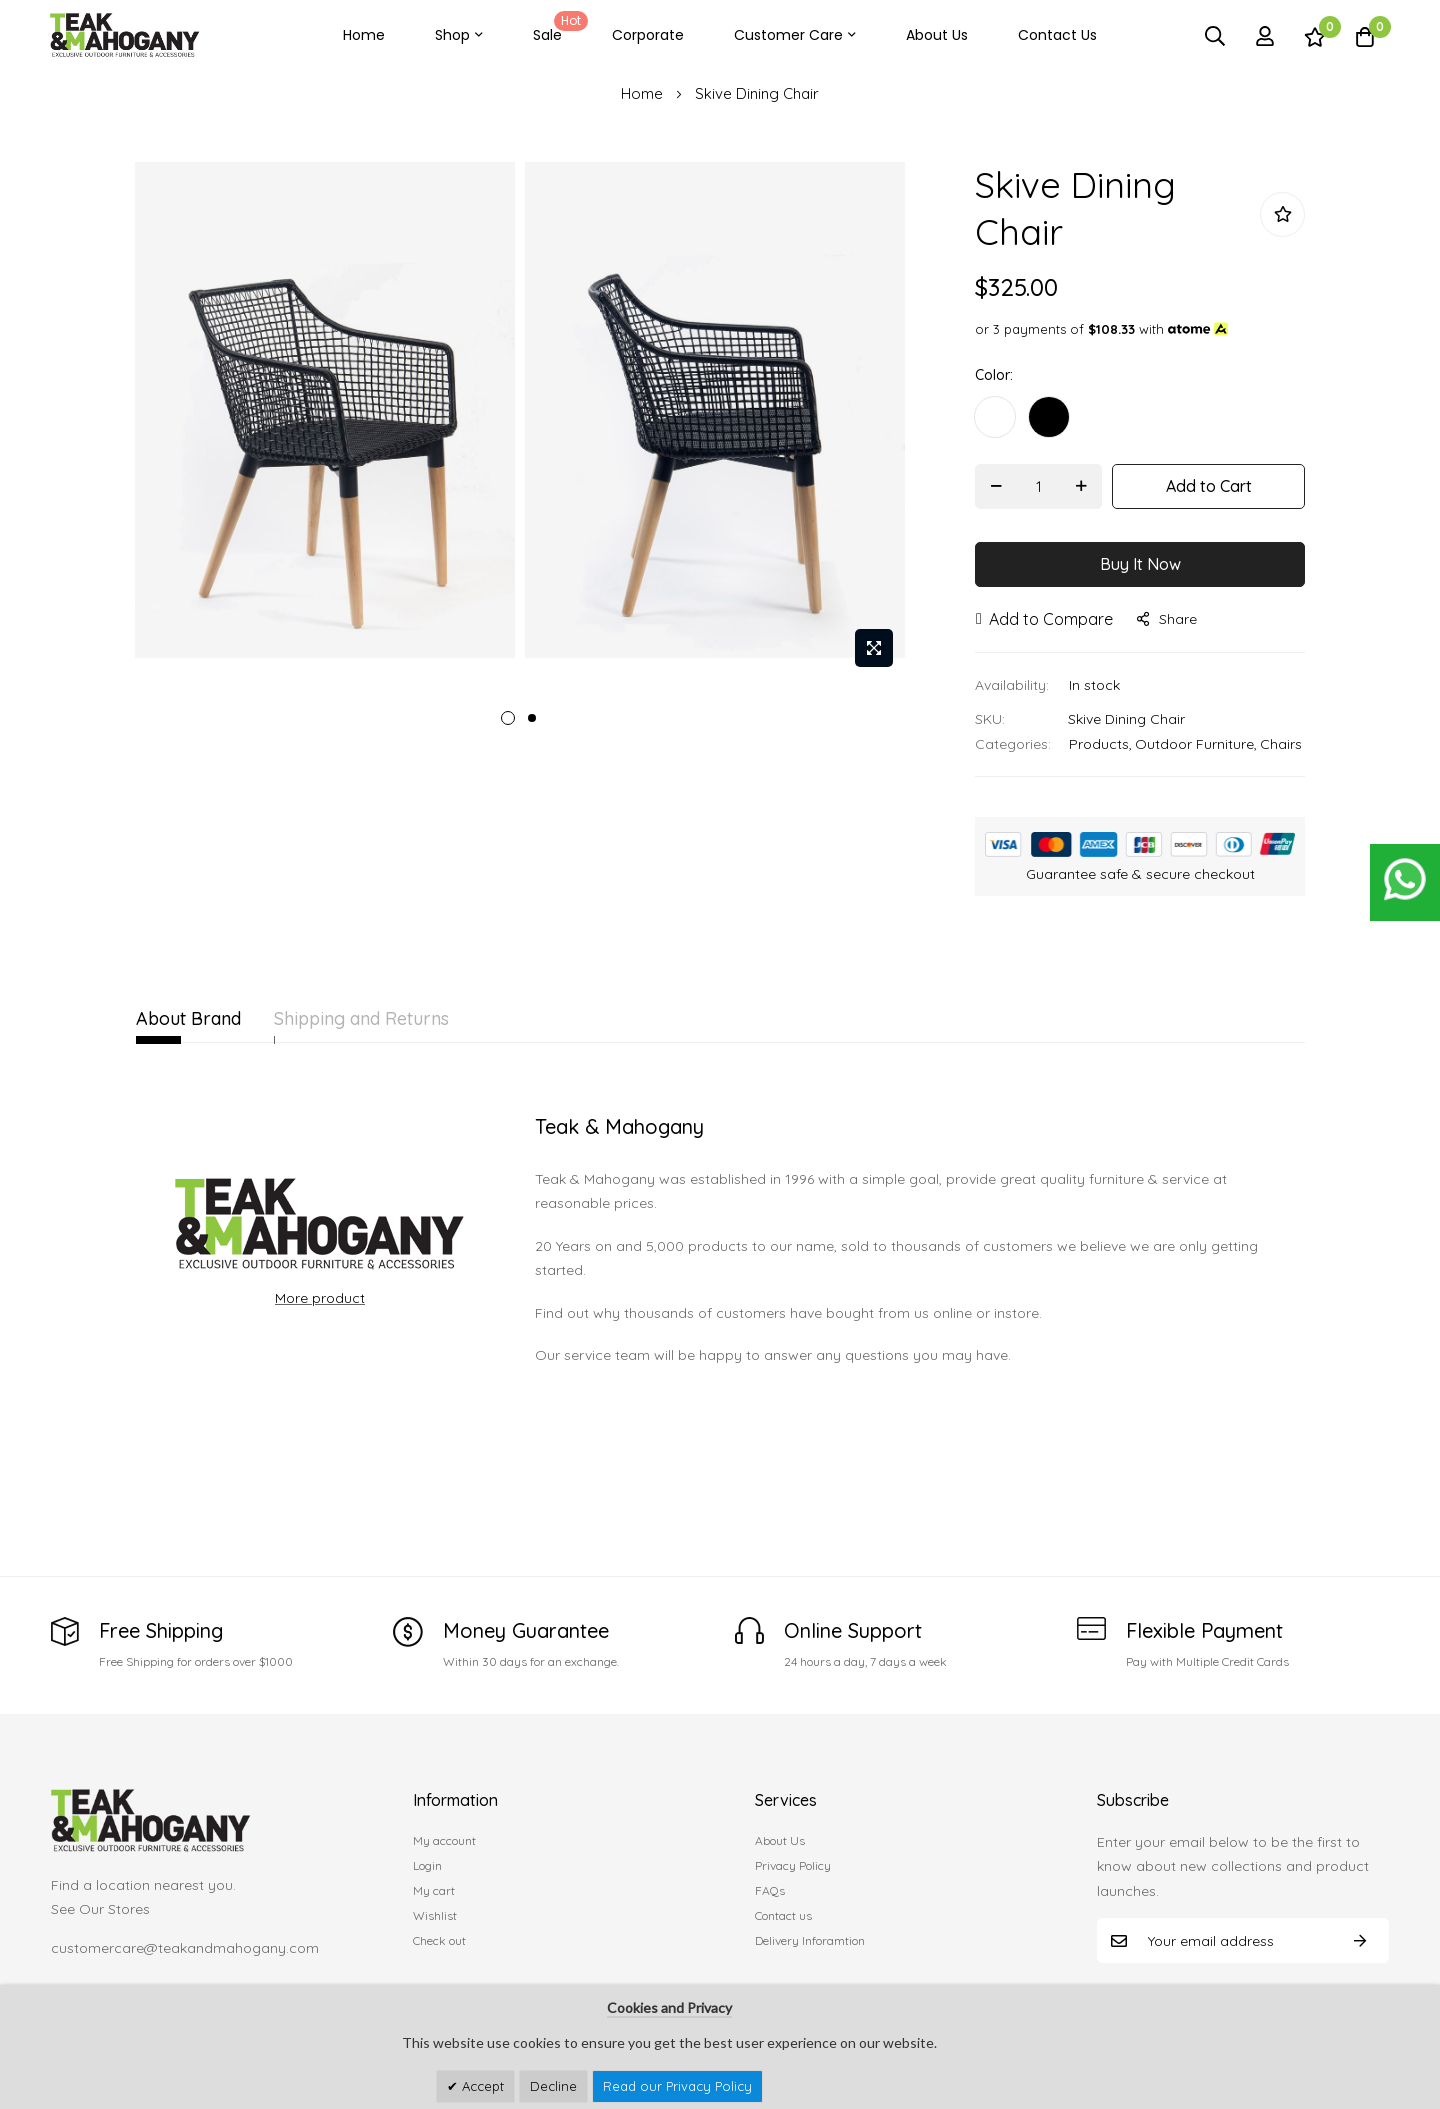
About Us (937, 35)
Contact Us (1057, 35)
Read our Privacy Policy (677, 2086)
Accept (481, 2086)
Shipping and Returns (398, 1018)
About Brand (188, 1018)
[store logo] (125, 35)
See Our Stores (100, 1909)
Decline (553, 2086)
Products (1099, 744)
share (1167, 619)
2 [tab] (532, 718)
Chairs (1281, 744)
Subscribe (1360, 1940)
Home (364, 35)
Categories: (1013, 744)
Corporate (648, 35)
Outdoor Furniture (1194, 744)
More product (320, 1298)
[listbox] (1140, 422)
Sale (557, 28)
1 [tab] (508, 718)
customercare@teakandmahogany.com (185, 1948)
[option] (995, 417)
